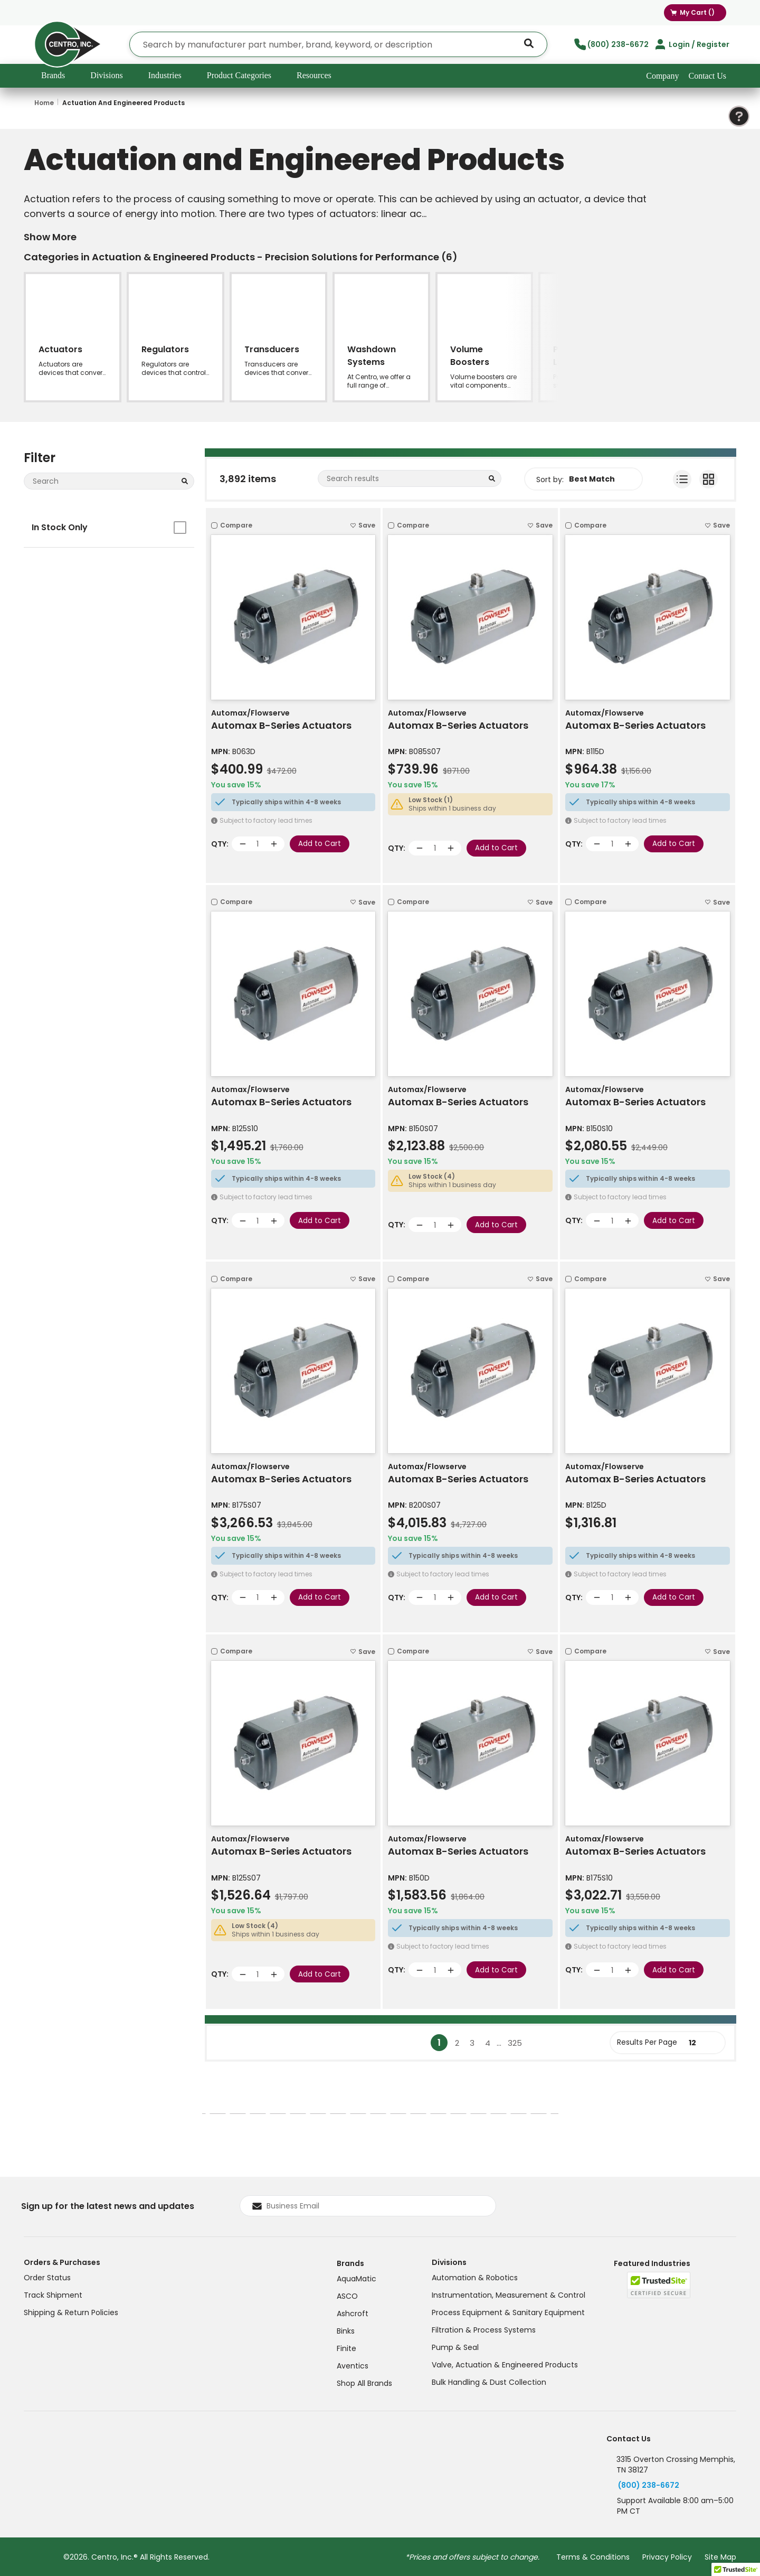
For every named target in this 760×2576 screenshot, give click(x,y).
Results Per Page (647, 2042)
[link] (389, 2043)
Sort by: (550, 479)
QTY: (220, 844)
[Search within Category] (490, 480)
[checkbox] (180, 527)
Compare (236, 525)
